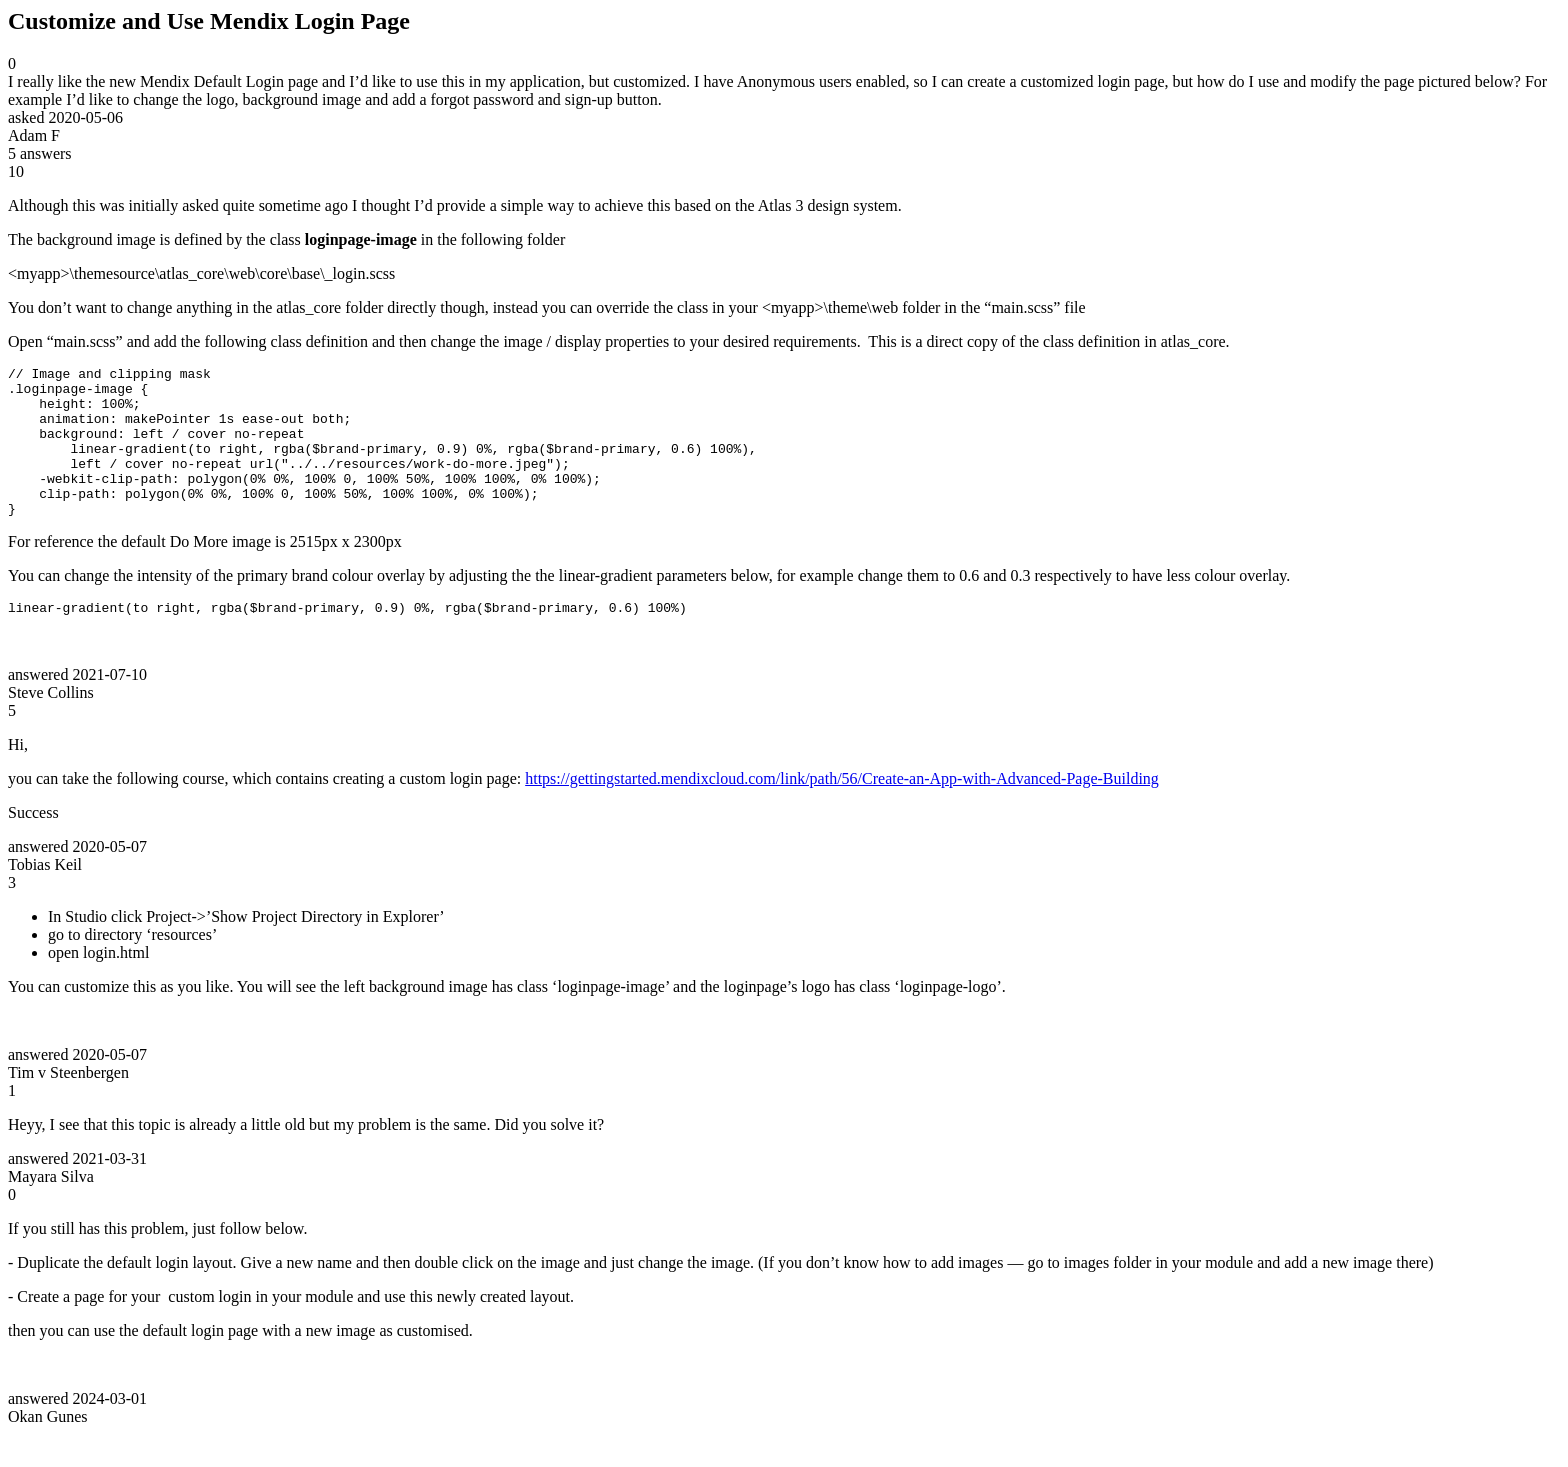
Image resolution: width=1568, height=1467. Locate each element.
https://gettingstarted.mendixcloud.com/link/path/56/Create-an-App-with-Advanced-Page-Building (842, 811)
